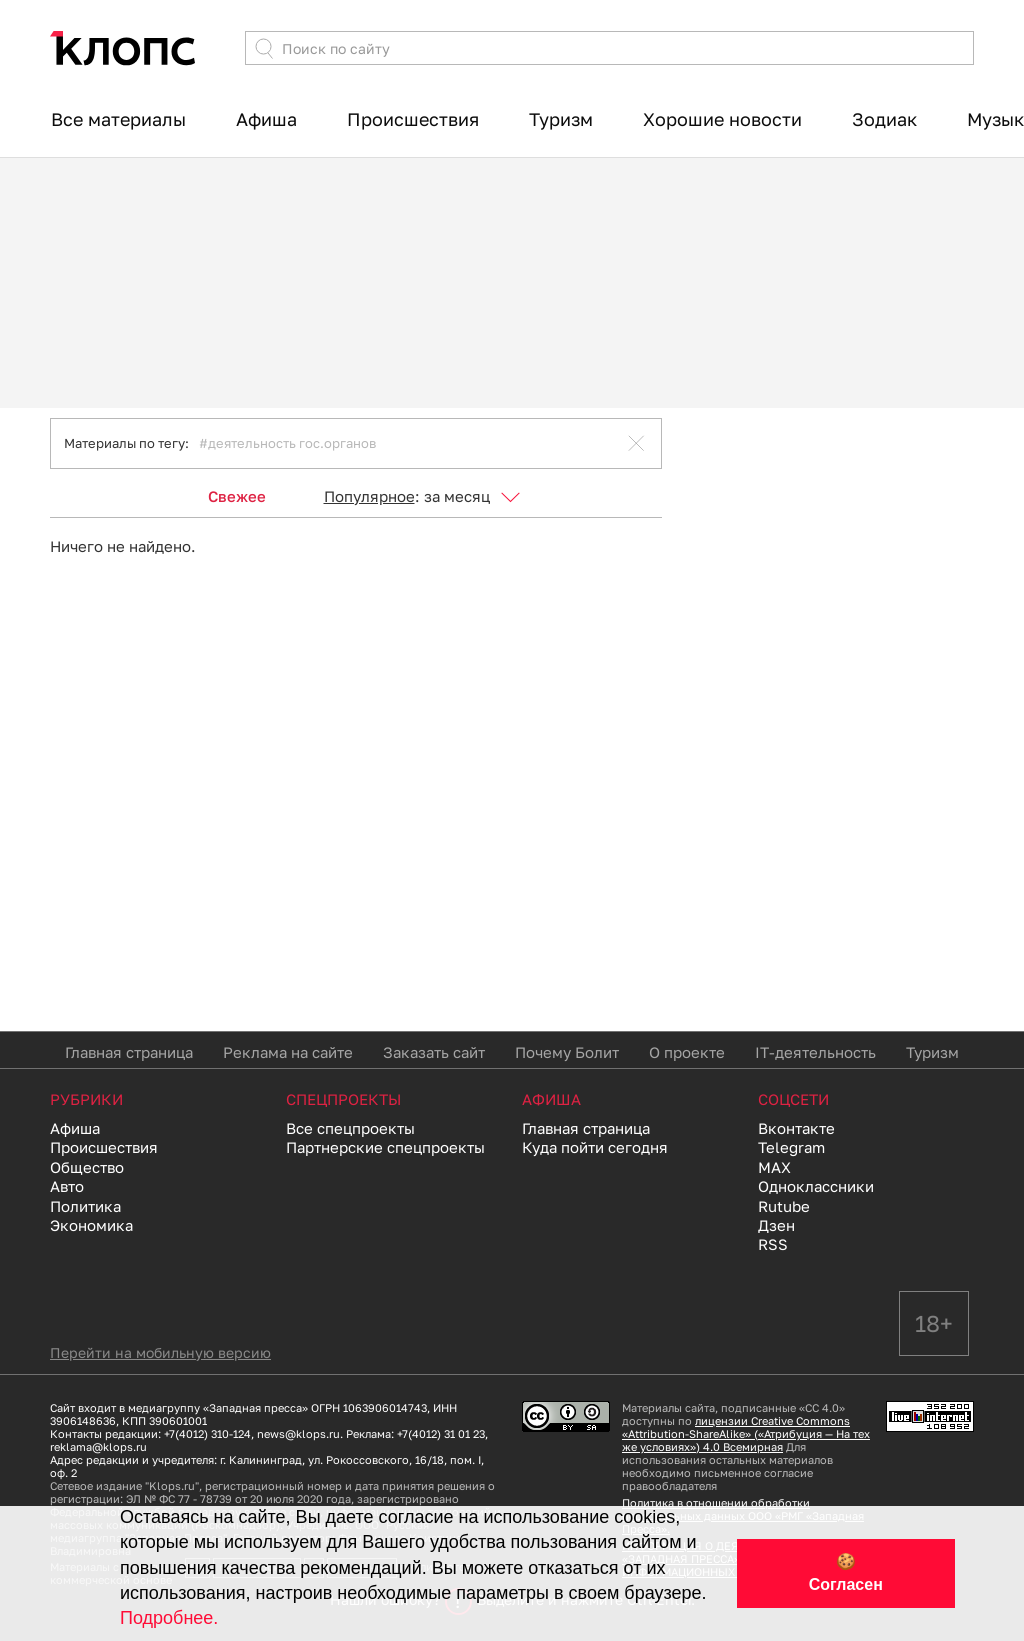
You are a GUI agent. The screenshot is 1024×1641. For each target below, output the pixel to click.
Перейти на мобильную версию (160, 1352)
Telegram (791, 1147)
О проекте (687, 1052)
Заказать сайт (434, 1052)
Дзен (776, 1225)
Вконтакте (796, 1128)
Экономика (91, 1225)
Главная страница (129, 1052)
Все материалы (118, 119)
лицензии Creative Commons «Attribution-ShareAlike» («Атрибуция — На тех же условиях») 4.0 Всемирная (746, 1433)
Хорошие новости (722, 119)
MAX (774, 1167)
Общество (87, 1167)
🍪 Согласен (846, 1573)
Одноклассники (816, 1186)
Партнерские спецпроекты (385, 1147)
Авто (67, 1186)
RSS (773, 1244)
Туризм (561, 119)
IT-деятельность (815, 1052)
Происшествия (413, 119)
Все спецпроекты (350, 1128)
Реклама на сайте (288, 1052)
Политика (85, 1206)
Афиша (266, 119)
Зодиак (884, 119)
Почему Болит (567, 1052)
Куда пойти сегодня (595, 1147)
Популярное (369, 496)
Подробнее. (169, 1618)
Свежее (237, 496)
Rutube (784, 1206)
